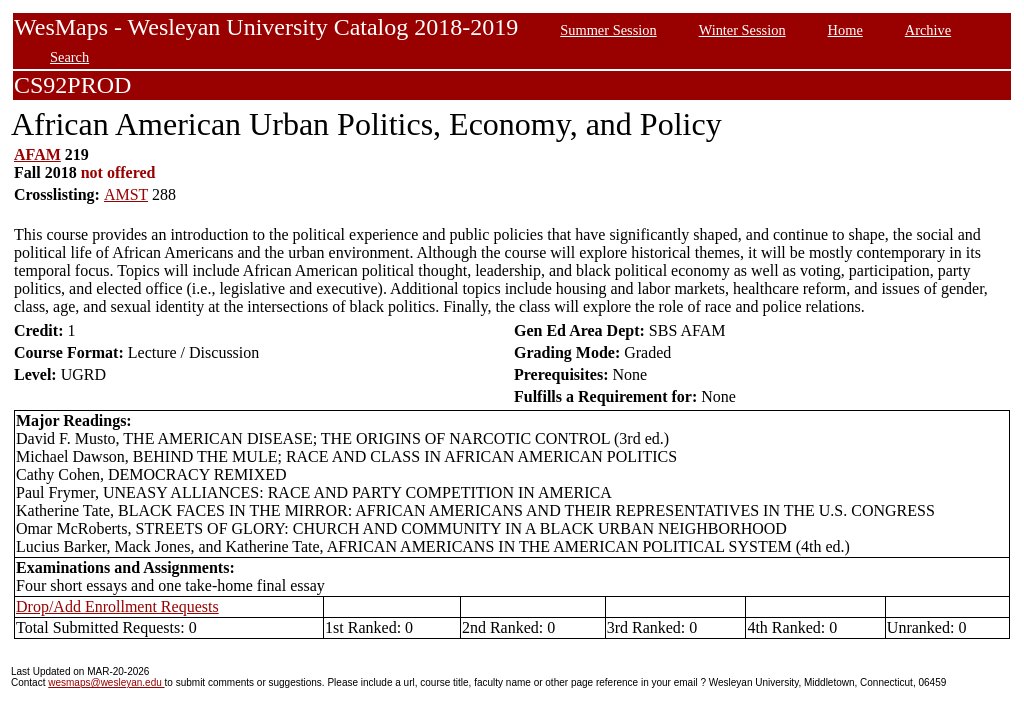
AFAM (37, 154)
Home (845, 30)
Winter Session (742, 30)
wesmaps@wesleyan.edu (106, 682)
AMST (126, 194)
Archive (928, 30)
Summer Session (608, 30)
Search (69, 57)
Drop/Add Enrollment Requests (117, 606)
